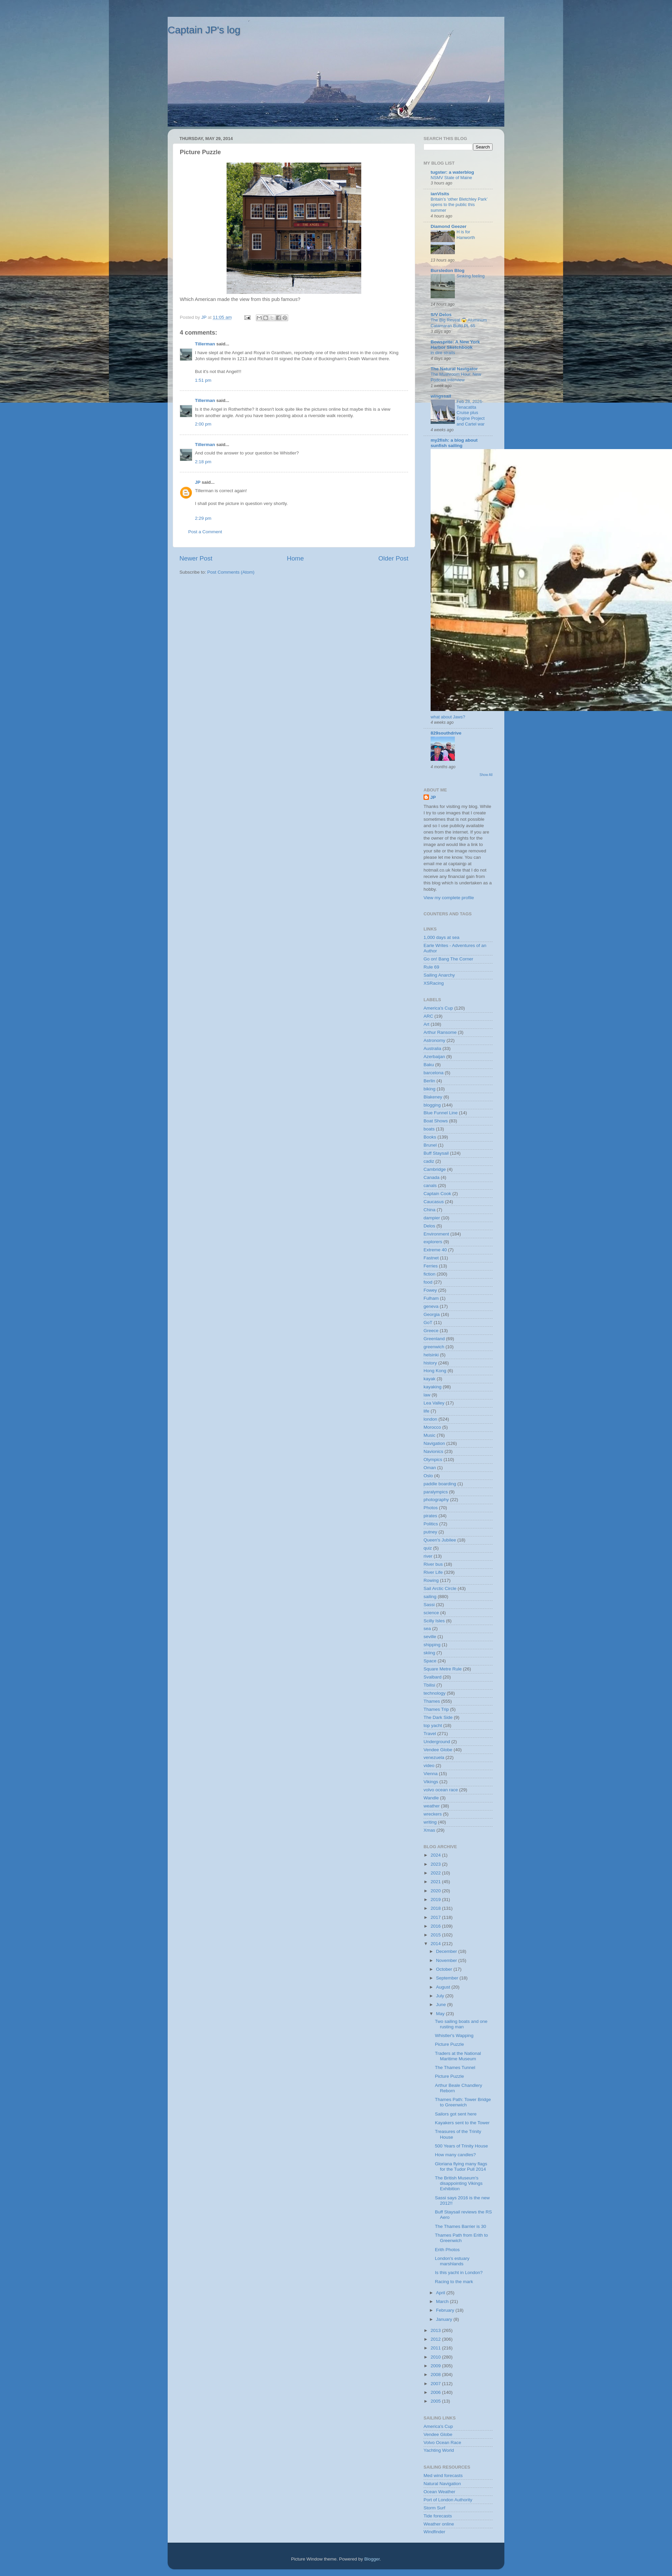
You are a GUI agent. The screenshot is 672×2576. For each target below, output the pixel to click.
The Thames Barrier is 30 (460, 2226)
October (444, 1969)
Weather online (439, 2524)
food (428, 1282)
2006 (436, 2392)
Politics (431, 1523)
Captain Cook (437, 1193)
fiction (429, 1274)
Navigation (434, 1443)
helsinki (431, 1354)
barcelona (433, 1072)
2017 (436, 1917)
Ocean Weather (439, 2491)
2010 (436, 2357)
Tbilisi (429, 1685)
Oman (430, 1467)
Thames (432, 1701)
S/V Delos (441, 314)
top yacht (433, 1725)
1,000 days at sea (442, 937)
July (440, 1995)
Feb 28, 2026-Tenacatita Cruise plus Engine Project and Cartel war (470, 413)
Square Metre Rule (443, 1668)
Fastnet (431, 1257)
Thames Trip (436, 1709)
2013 (436, 2330)
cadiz (429, 1161)
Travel (430, 1733)
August (443, 1987)
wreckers (433, 1814)
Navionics (433, 1451)
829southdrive (446, 733)
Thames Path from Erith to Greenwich (461, 2238)
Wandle (431, 1797)
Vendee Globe (438, 1749)
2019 (436, 1899)
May (441, 2013)
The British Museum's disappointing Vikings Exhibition (459, 2183)
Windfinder (434, 2531)
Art (426, 1024)
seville (430, 1636)
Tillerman (205, 343)
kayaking (432, 1386)
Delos (429, 1225)
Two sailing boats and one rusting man (461, 2024)
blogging (432, 1105)
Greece (431, 1330)
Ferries (431, 1265)
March (443, 2301)
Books (430, 1137)
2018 (436, 1908)
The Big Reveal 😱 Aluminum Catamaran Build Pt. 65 (459, 322)
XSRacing (434, 983)
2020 (436, 1890)
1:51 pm (203, 380)
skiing (429, 1652)
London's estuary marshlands (452, 2261)
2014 (436, 1943)
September (448, 1977)
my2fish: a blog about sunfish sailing (454, 443)
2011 (436, 2347)
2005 (436, 2401)
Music (429, 1435)
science (431, 1612)
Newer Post (195, 558)
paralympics (436, 1491)
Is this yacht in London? (459, 2272)
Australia (432, 1048)
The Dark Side (438, 1717)
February (446, 2310)
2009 (436, 2365)
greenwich (434, 1346)
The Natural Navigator (454, 368)
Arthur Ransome (440, 1032)
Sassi (429, 1604)
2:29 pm (203, 518)
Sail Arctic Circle (440, 1588)
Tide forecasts (438, 2515)
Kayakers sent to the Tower (462, 2122)
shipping (432, 1644)
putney (430, 1531)
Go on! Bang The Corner (448, 958)
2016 (436, 1926)
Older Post (393, 558)
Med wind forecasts (443, 2475)
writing (430, 1822)
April (441, 2292)
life (426, 1411)
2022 (436, 1872)
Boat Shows (436, 1120)
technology (434, 1693)
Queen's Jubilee (440, 1540)
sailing (430, 1596)
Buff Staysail (436, 1153)
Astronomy (434, 1040)
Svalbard (432, 1677)
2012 (436, 2339)
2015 (436, 1934)
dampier (432, 1217)
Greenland (434, 1338)
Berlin (429, 1080)
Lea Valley (434, 1402)
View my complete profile (449, 897)
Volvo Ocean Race (442, 2442)
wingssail (441, 396)
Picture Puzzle (449, 2044)
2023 (436, 1864)
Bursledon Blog (448, 270)
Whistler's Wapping (454, 2035)
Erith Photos (447, 2249)
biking (429, 1088)
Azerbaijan (434, 1056)
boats (429, 1128)
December (447, 1951)
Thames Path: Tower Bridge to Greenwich (463, 2102)
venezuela (434, 1757)
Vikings (431, 1781)
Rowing (431, 1580)
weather (432, 1805)
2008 (436, 2374)
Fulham (431, 1298)
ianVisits (440, 193)
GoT (428, 1322)
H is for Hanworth (466, 234)
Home (295, 558)
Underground (437, 1741)
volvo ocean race (441, 1789)
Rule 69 (431, 967)
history (430, 1362)
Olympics (433, 1459)
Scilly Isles (434, 1620)
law (427, 1394)
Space (430, 1660)
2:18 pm (203, 461)
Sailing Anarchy (439, 975)
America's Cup (438, 1008)
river (428, 1556)
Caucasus (434, 1201)
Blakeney (433, 1096)
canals (430, 1185)
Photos (431, 1507)
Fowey (430, 1290)
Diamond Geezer (449, 226)
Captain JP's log (204, 29)
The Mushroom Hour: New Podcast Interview (456, 377)
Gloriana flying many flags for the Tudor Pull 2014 (461, 2166)
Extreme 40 (435, 1249)
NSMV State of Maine (451, 177)
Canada (431, 1177)
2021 (436, 1881)
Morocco (432, 1427)
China (429, 1209)
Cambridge (435, 1169)
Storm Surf (434, 2507)
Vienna (431, 1773)
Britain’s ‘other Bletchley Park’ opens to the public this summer (459, 205)
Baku (429, 1064)
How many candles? (455, 2154)
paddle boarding (440, 1483)
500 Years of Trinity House (461, 2145)
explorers (433, 1241)
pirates (430, 1515)
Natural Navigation (442, 2483)
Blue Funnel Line (441, 1112)
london (430, 1419)
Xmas (429, 1830)
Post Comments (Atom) (231, 572)
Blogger (372, 2559)
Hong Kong (435, 1370)
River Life (433, 1572)
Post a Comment (205, 531)
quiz (428, 1548)
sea (427, 1628)
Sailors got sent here (456, 2113)
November (447, 1960)
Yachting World (439, 2450)
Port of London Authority (448, 2499)
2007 (436, 2383)
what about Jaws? (448, 716)
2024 (436, 1855)
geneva (431, 1306)
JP (197, 482)
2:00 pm (203, 424)
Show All (486, 775)
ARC (428, 1016)
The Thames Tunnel (455, 2067)
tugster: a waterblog (452, 172)
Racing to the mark (454, 2281)
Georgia (432, 1314)
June (441, 2004)
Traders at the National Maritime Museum (458, 2056)
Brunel (430, 1145)
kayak (429, 1378)
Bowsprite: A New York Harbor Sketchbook (455, 344)
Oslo (428, 1475)
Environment (436, 1233)
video (429, 1765)
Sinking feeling (470, 275)
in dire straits (443, 352)
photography (436, 1499)
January (444, 2319)
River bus (433, 1564)
